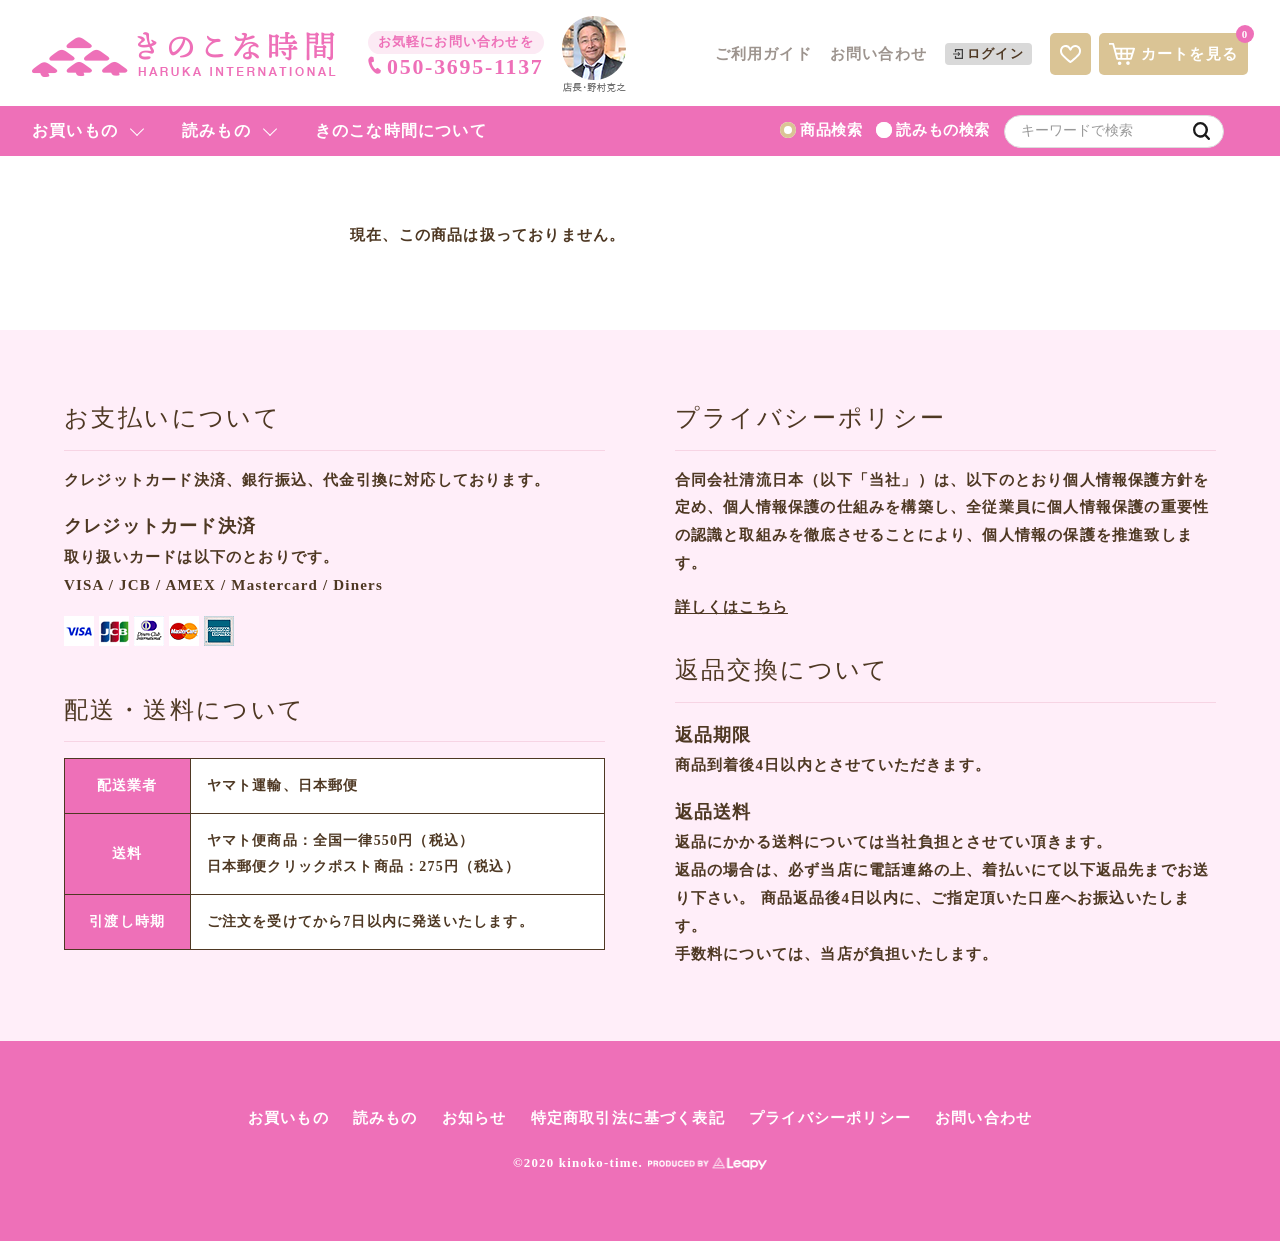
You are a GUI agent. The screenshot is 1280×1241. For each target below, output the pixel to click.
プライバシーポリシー (830, 1118)
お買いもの (75, 130)
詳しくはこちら (731, 607)
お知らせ (474, 1118)
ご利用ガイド (763, 54)
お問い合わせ (878, 54)
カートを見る (1178, 49)
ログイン (988, 53)
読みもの (216, 130)
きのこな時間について (401, 130)
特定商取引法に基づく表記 (628, 1118)
